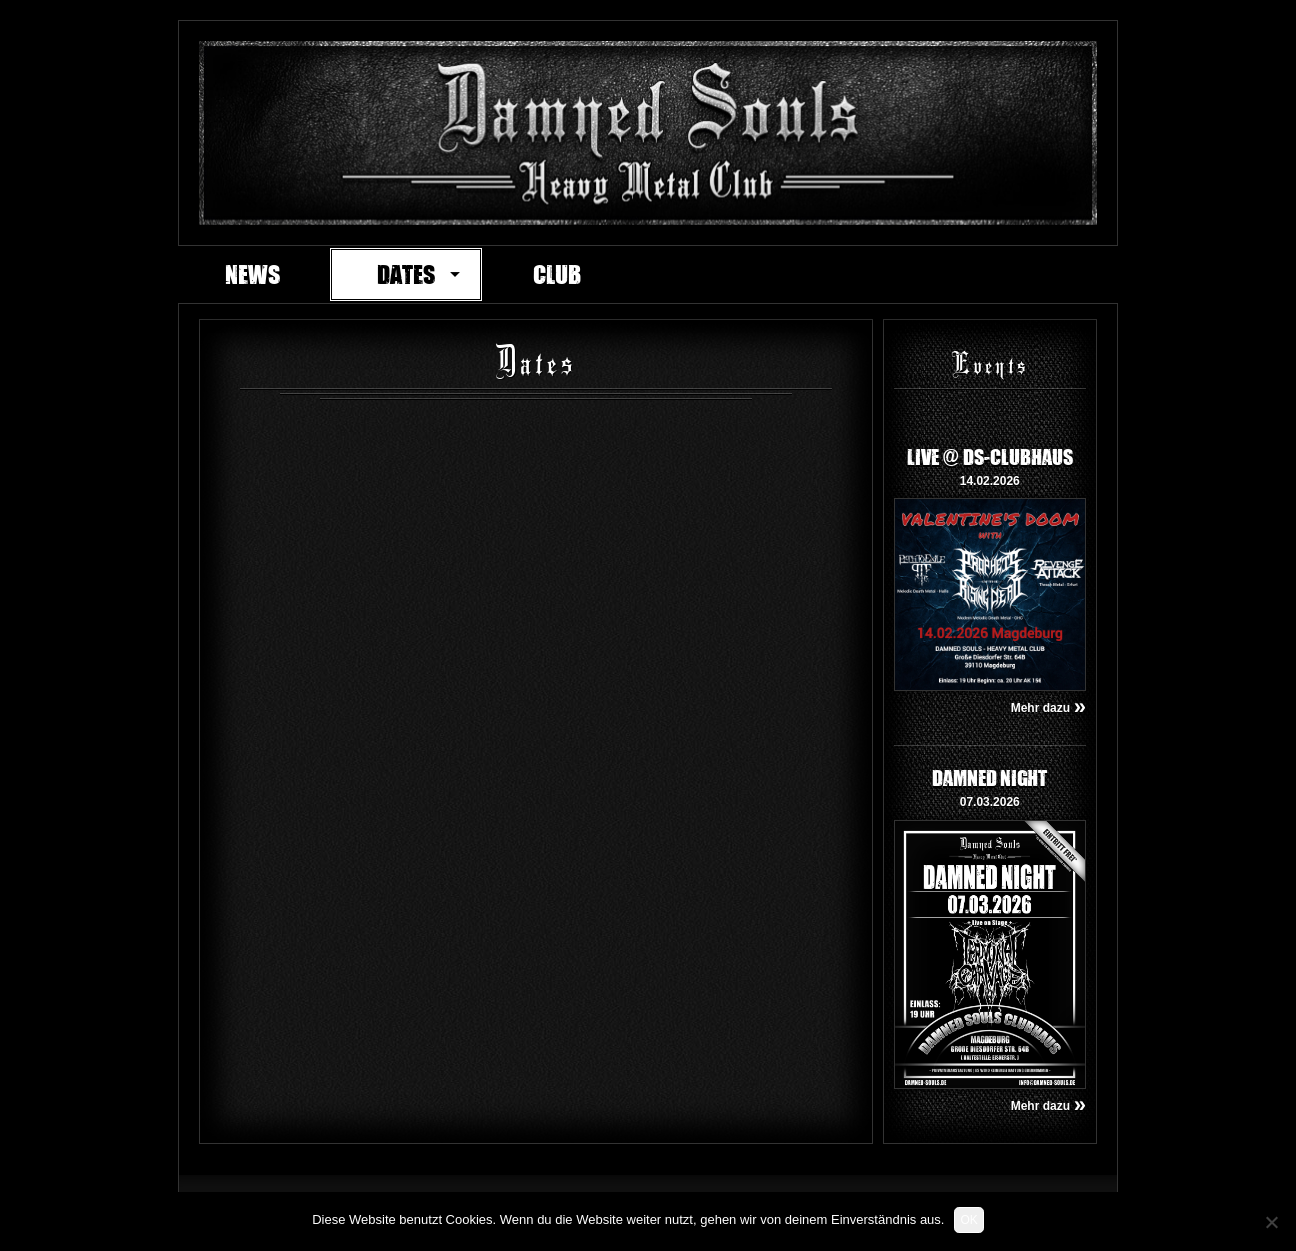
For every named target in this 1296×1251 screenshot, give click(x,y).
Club (557, 274)
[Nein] (1271, 1222)
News (252, 274)
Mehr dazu (1048, 708)
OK (968, 1220)
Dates (406, 274)
